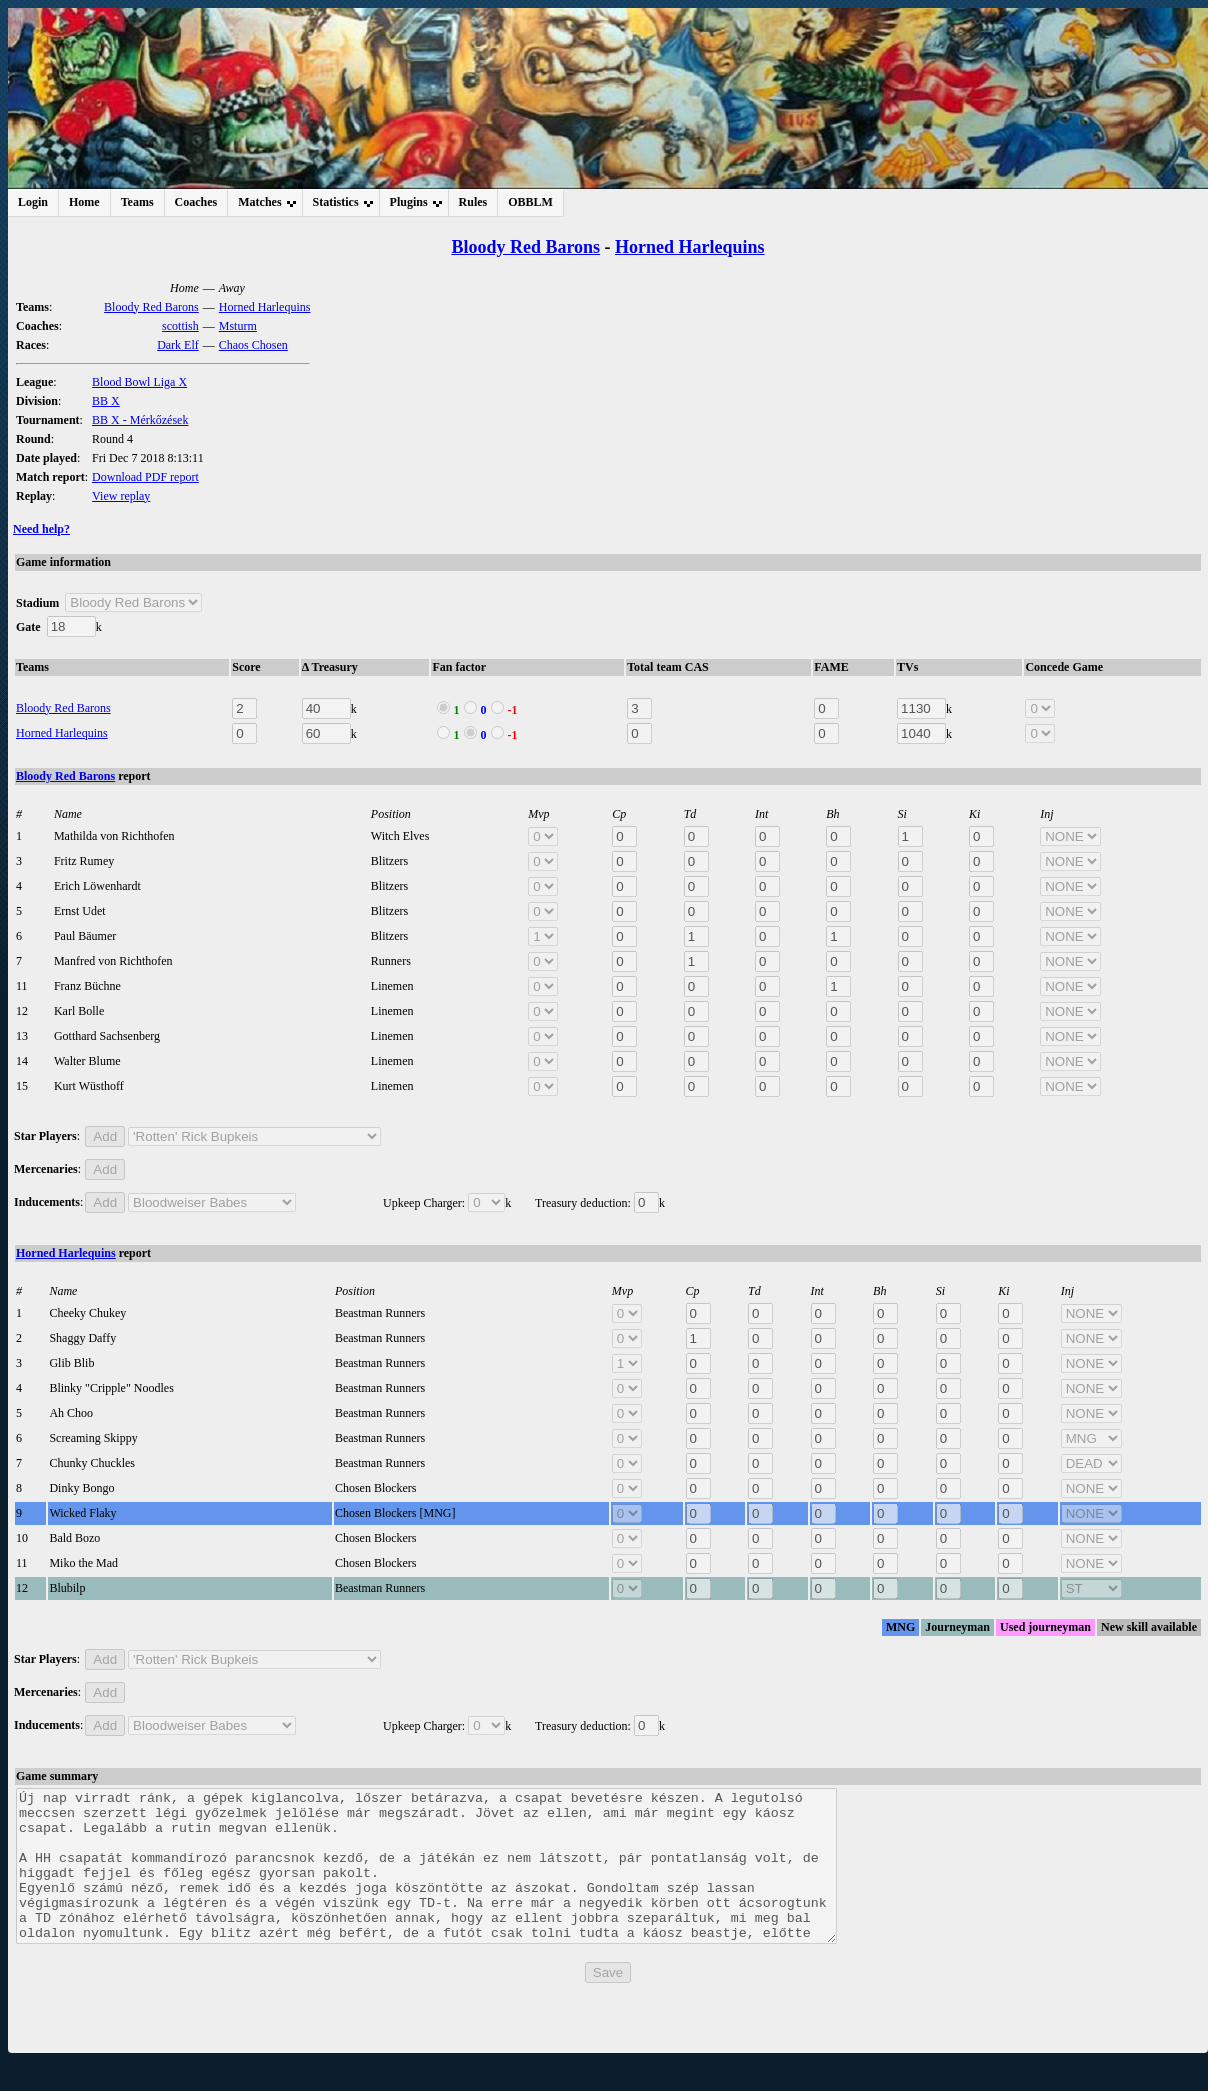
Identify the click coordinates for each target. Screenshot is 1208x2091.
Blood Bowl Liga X (139, 382)
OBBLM (530, 202)
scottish (180, 326)
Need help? (41, 529)
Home (84, 202)
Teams (137, 202)
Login (33, 202)
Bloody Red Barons (525, 247)
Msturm (238, 326)
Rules (473, 202)
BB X (106, 401)
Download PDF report (145, 477)
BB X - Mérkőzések (140, 420)
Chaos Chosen (253, 345)
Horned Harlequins (690, 247)
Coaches (196, 202)
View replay (121, 496)
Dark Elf (178, 345)
